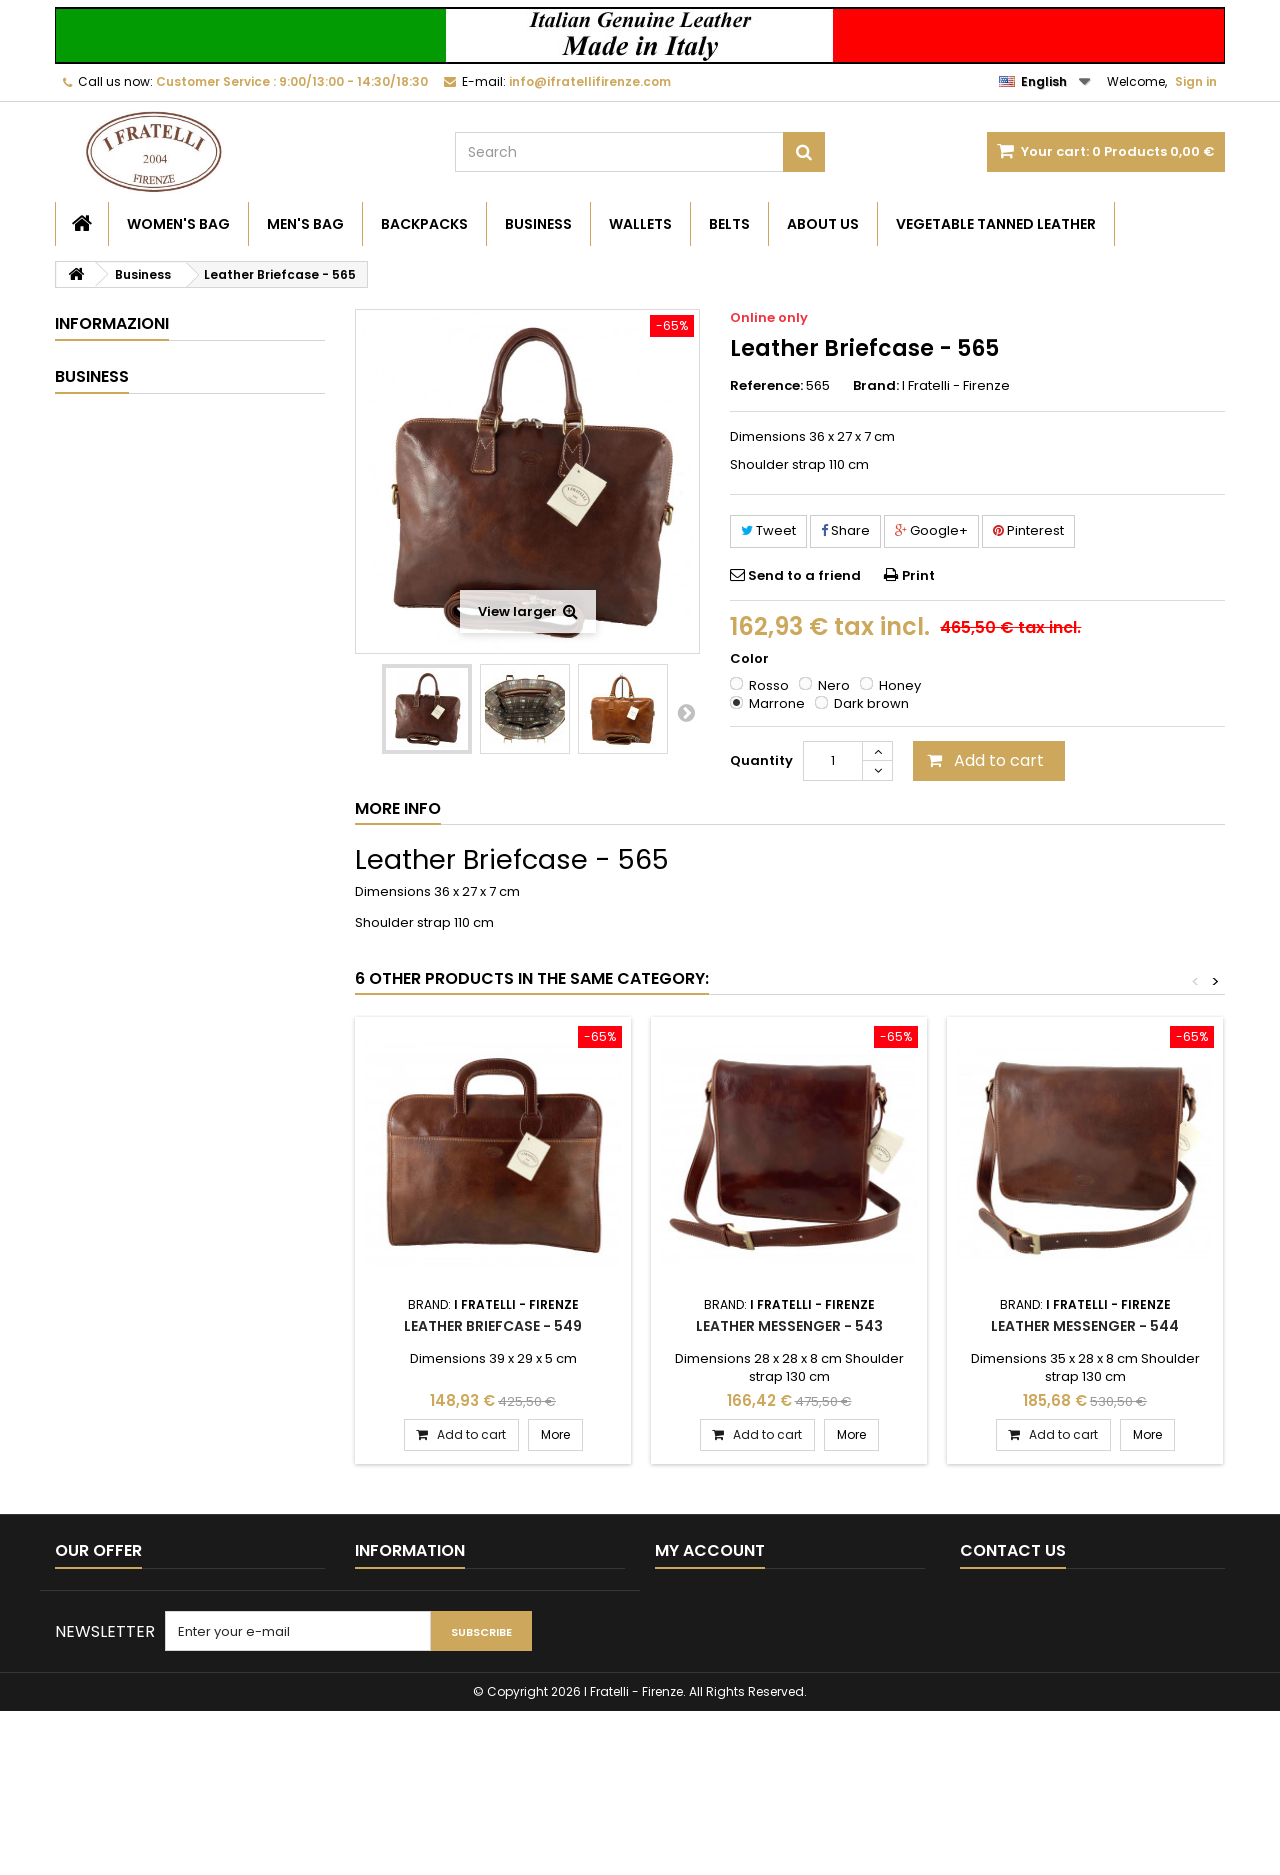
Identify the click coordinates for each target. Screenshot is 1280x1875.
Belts (729, 224)
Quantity (761, 760)
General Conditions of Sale (170, 470)
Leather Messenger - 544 (1085, 1326)
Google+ (931, 530)
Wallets (640, 224)
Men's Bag (305, 224)
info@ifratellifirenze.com (1089, 1658)
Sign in (1196, 81)
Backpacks (424, 224)
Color (751, 659)
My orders (687, 1597)
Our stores (117, 581)
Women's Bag (178, 224)
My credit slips (700, 1623)
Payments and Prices (152, 507)
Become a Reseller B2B (159, 359)
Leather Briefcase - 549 (493, 1326)
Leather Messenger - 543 (789, 1326)
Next (686, 712)
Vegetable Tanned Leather (996, 224)
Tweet (768, 530)
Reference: (766, 386)
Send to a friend (804, 575)
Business (538, 224)
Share (845, 530)
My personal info (708, 1675)
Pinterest (1028, 530)
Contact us (90, 1649)
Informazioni (112, 323)
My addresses (701, 1649)
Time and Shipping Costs (164, 433)
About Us (823, 224)
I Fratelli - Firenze (956, 385)
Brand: (876, 386)
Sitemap (82, 1675)
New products (100, 1597)
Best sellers (92, 1623)
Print (918, 575)
